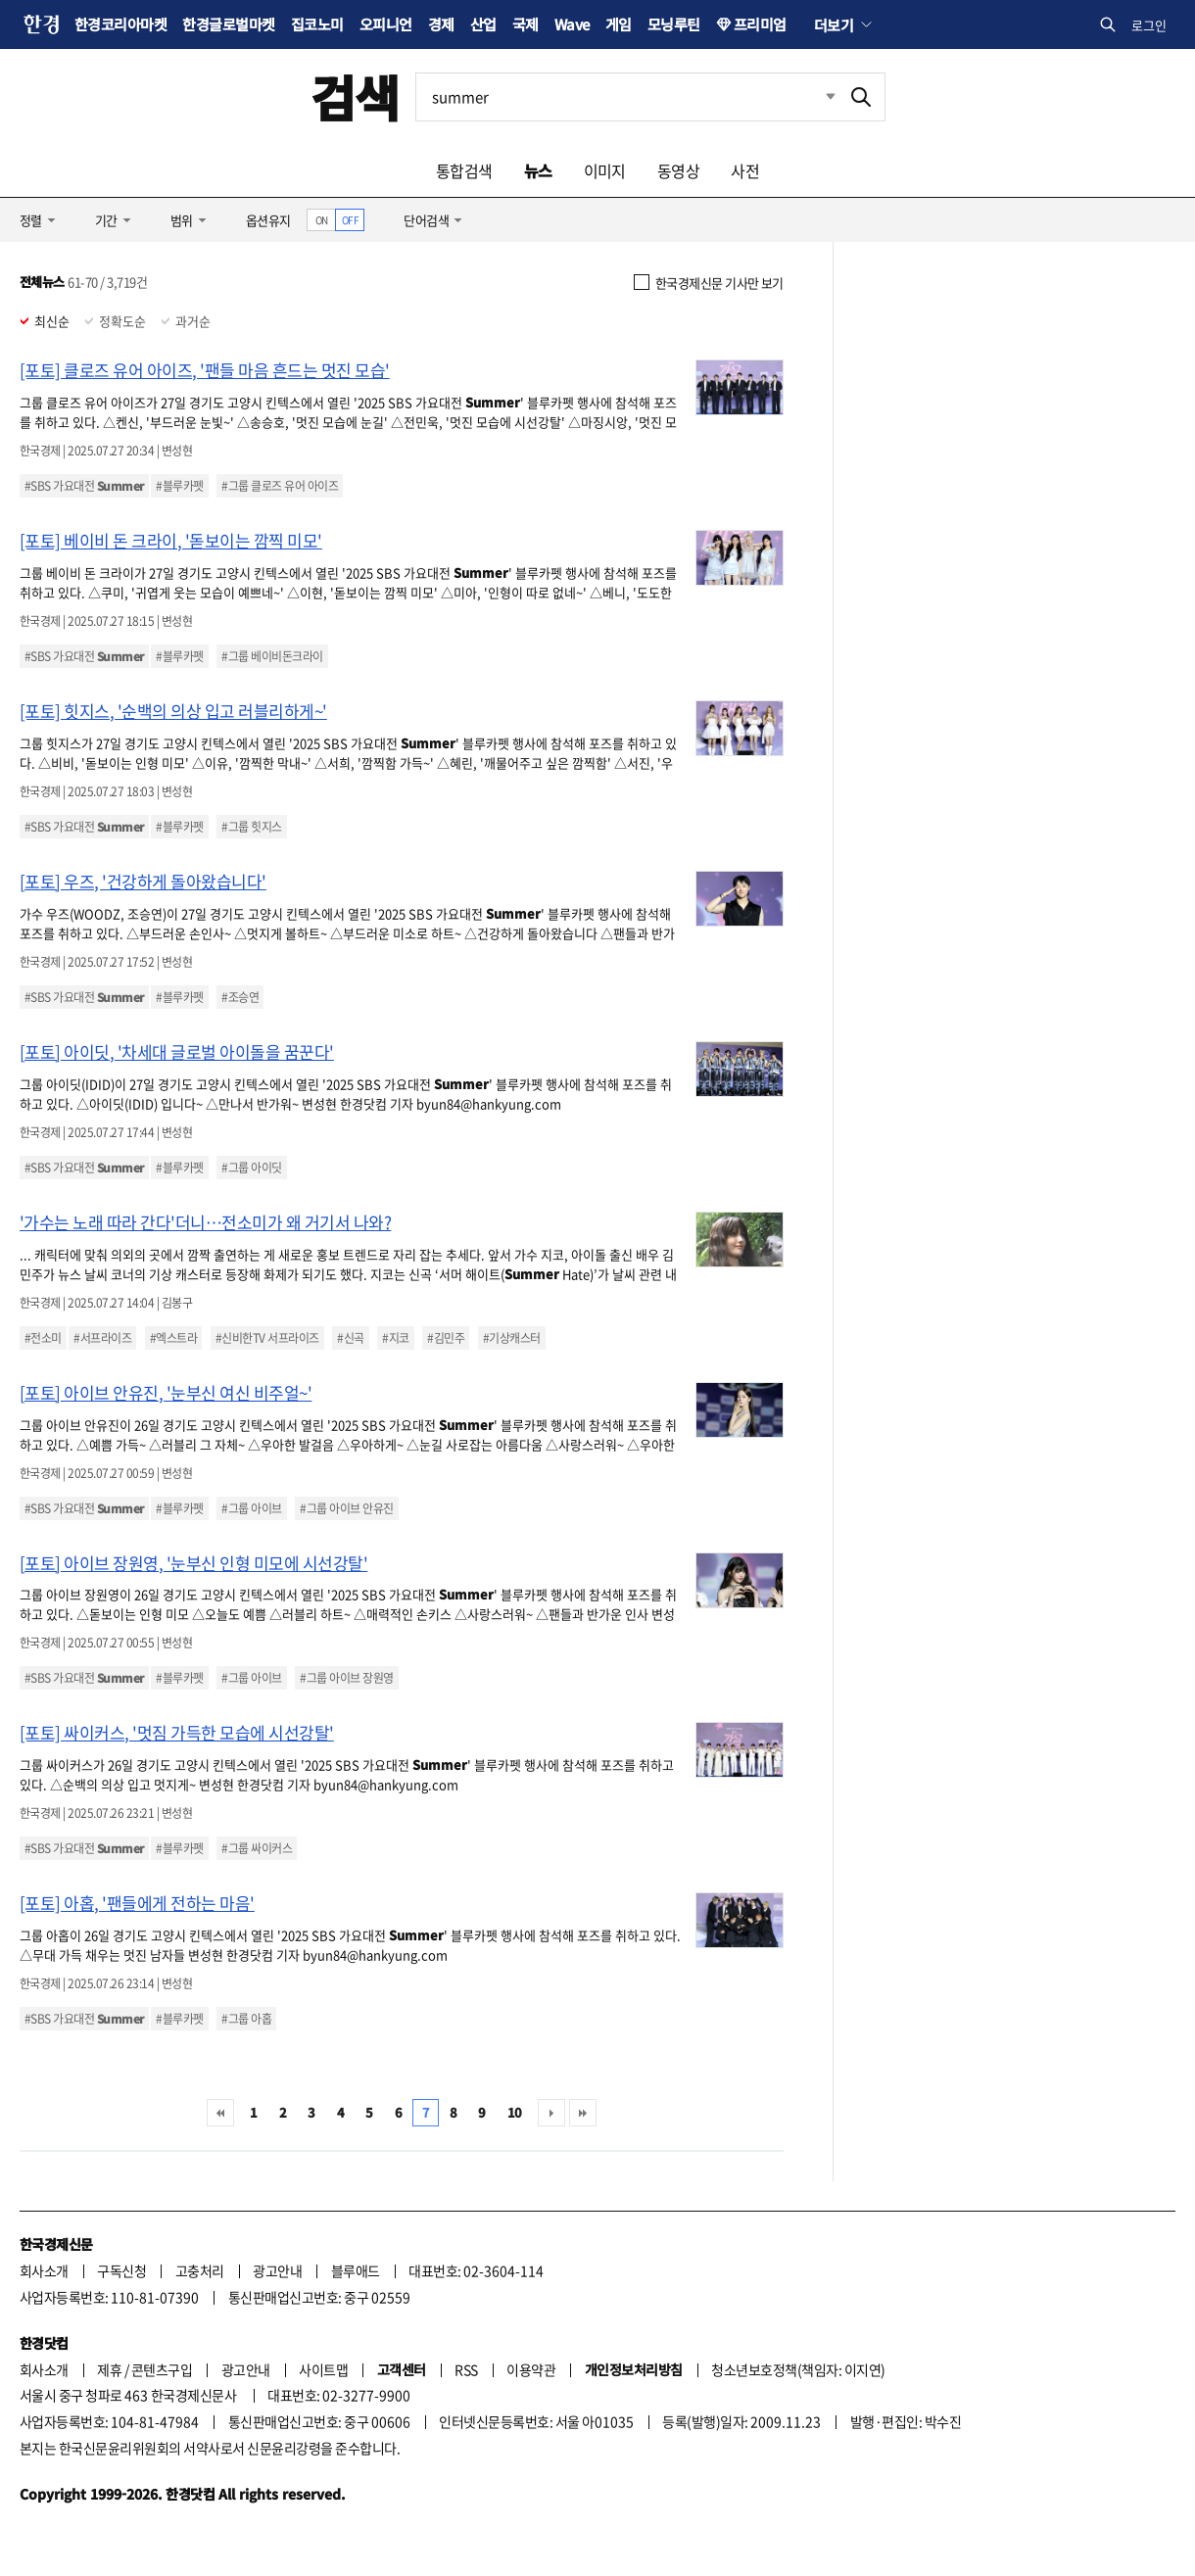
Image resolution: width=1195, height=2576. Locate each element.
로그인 (1149, 25)
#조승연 (240, 997)
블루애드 (355, 2270)
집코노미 (317, 24)
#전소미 (43, 1338)
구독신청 (121, 2270)
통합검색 (464, 170)
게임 (618, 24)
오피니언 (385, 24)
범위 (181, 220)
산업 (483, 24)
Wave (572, 24)
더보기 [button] (833, 24)
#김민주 (445, 1338)
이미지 (605, 170)
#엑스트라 (173, 1338)
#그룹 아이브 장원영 (346, 1678)
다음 (551, 2112)
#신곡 (350, 1338)
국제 (525, 24)
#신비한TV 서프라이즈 (267, 1338)
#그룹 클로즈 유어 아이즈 (279, 486)
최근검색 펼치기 (816, 97)
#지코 (395, 1338)
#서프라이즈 (102, 1338)
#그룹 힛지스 (251, 826)
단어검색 (426, 220)
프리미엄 (760, 24)
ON (321, 220)
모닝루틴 (673, 24)
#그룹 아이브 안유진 (346, 1508)
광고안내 (277, 2270)
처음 (220, 2112)
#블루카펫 (179, 486)
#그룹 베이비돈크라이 (271, 656)
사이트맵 (323, 2369)
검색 (355, 96)
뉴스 (538, 170)
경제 (441, 24)
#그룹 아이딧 (251, 1167)
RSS (465, 2369)
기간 (106, 220)
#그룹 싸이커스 (256, 1848)
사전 (745, 170)
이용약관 (530, 2369)
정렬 (31, 220)
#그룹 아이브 (251, 1508)
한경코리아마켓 (120, 24)
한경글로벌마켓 (228, 24)
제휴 (109, 2369)
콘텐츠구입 (161, 2369)
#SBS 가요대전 (84, 486)
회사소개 (44, 2270)
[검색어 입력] (626, 96)
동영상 (678, 170)
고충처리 (199, 2270)
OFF (350, 220)
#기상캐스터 (512, 1338)
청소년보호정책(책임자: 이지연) (797, 2369)
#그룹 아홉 (246, 2018)
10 (514, 2112)
